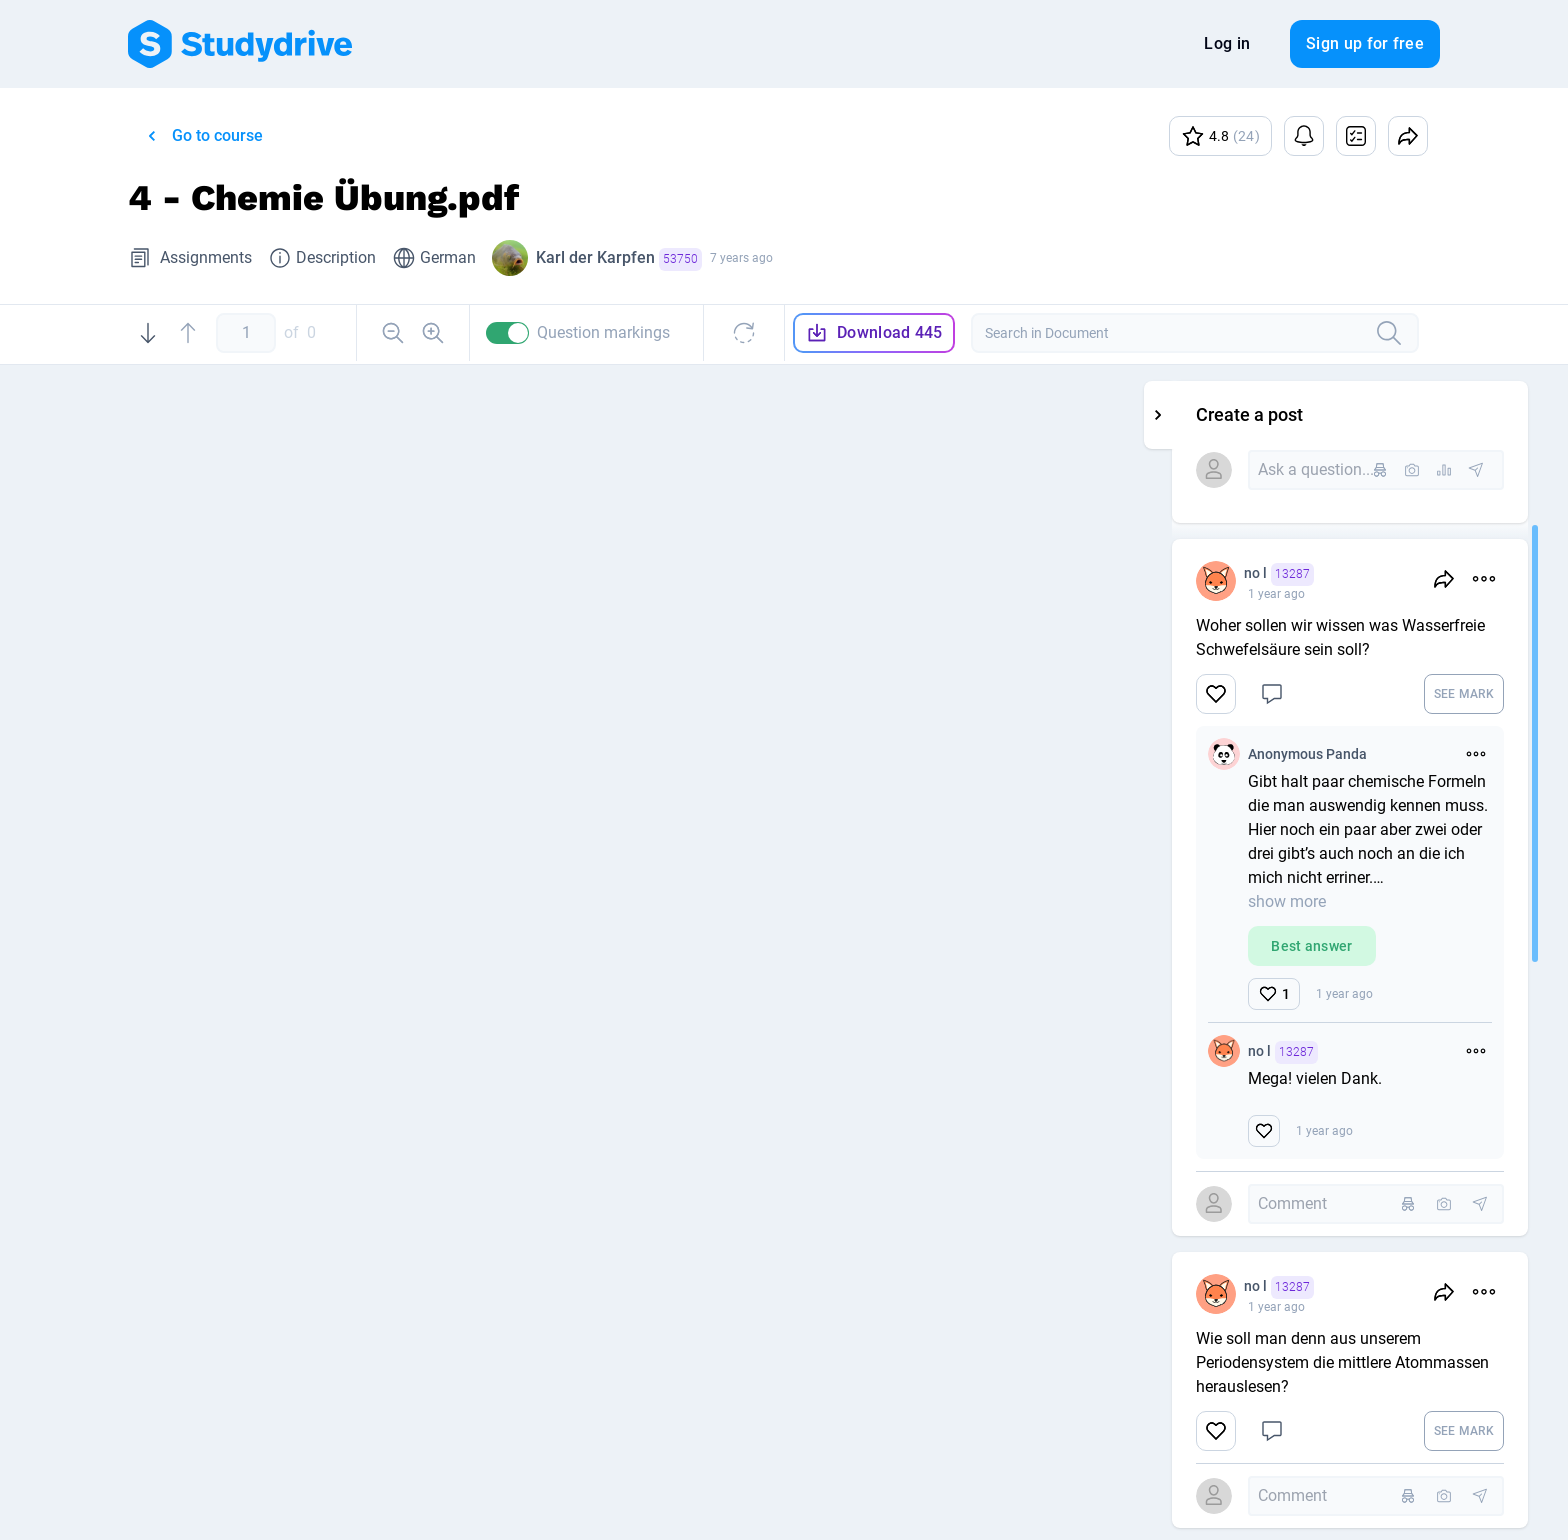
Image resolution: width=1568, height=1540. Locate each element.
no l (1402, 574)
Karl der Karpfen (619, 259)
